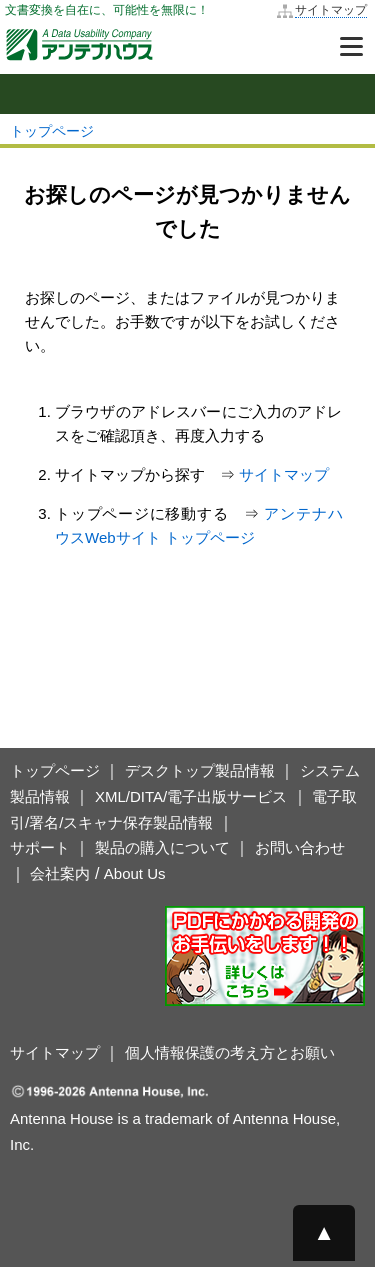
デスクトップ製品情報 (200, 770)
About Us (135, 873)
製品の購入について (162, 847)
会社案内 (60, 873)
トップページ (52, 131)
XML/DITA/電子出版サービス (191, 796)
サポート (40, 847)
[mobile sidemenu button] (187, 94)
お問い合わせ (300, 847)
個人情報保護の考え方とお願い (230, 1052)
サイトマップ (331, 10)
